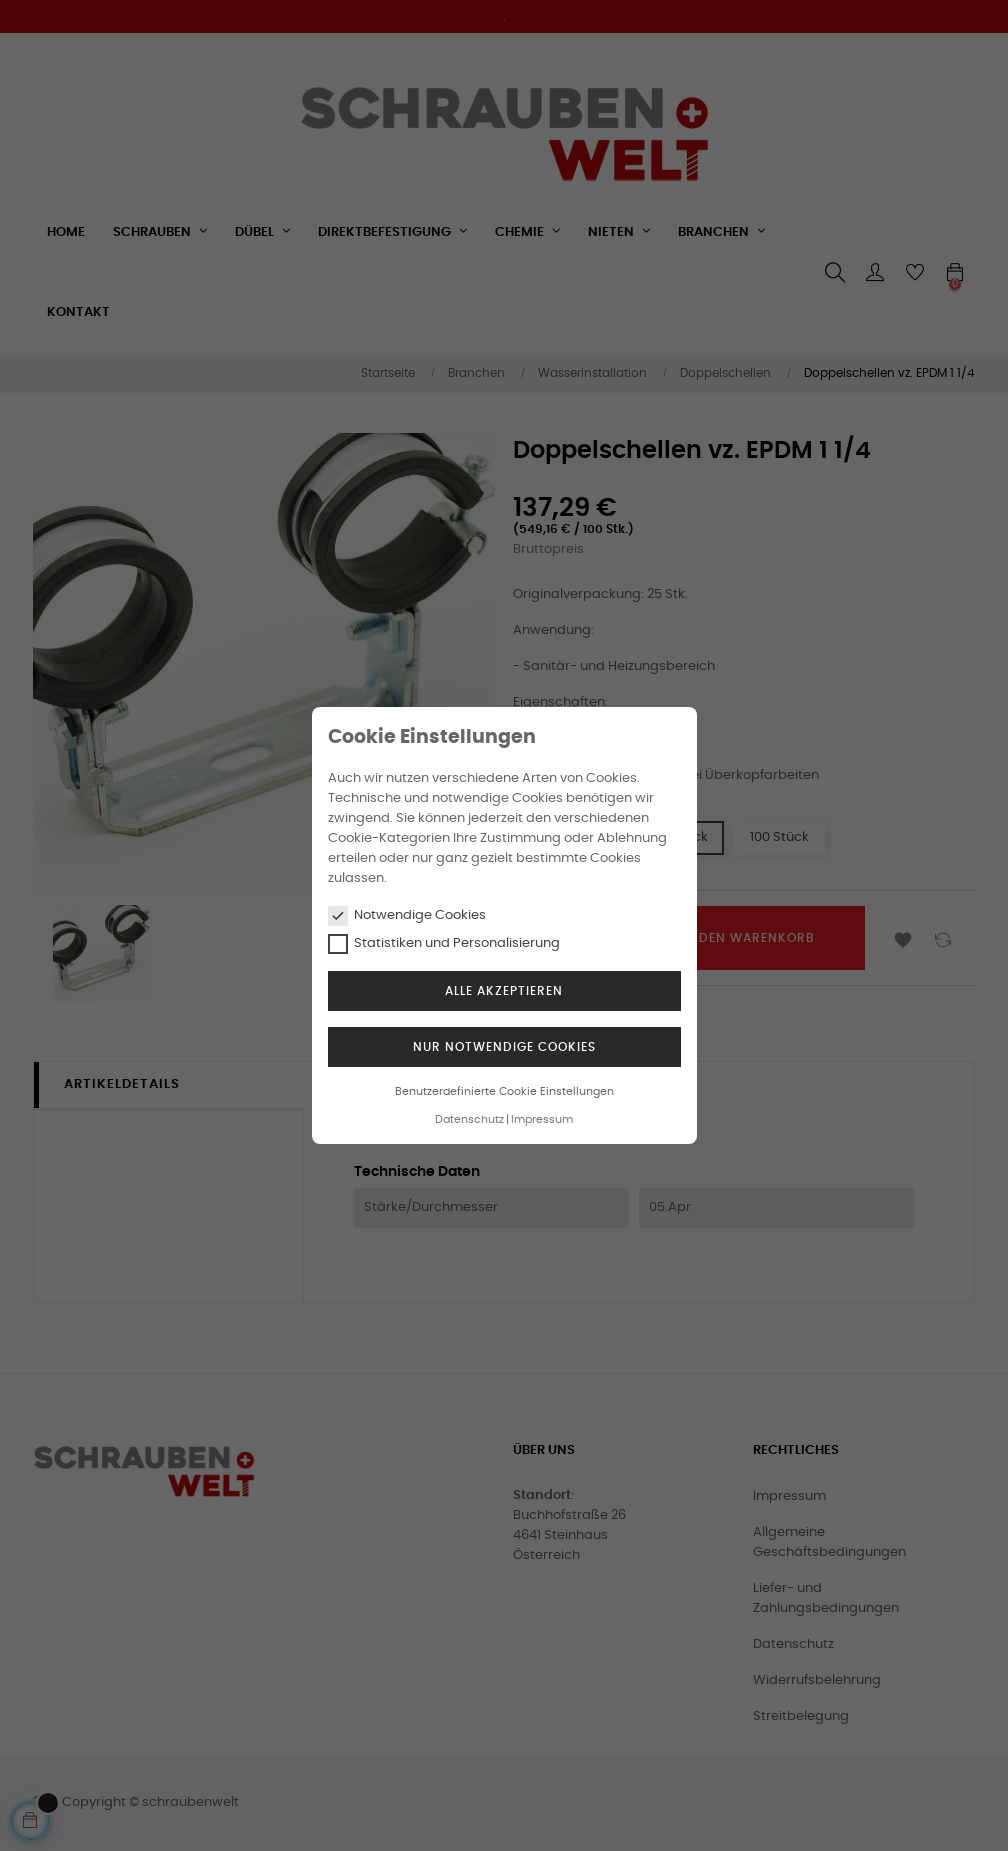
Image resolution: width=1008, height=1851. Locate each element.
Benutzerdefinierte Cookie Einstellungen (504, 1091)
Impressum (542, 1119)
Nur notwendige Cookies (504, 1047)
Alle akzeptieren (504, 991)
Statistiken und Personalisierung (444, 944)
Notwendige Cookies (407, 916)
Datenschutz (469, 1119)
